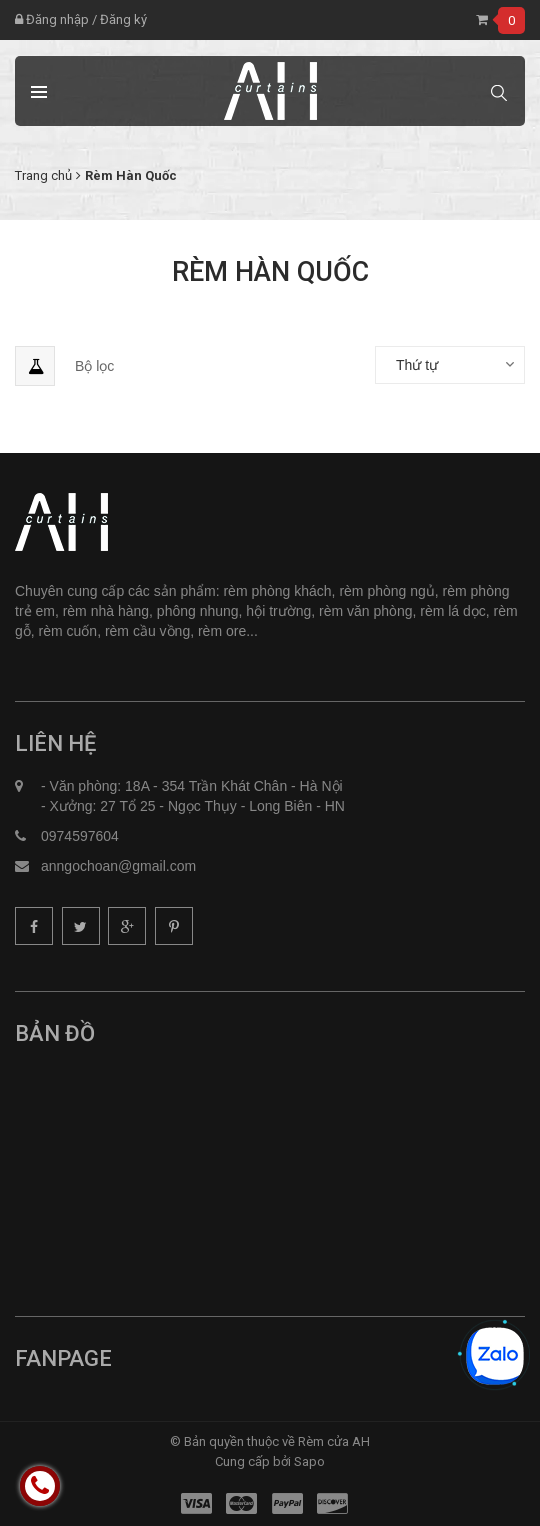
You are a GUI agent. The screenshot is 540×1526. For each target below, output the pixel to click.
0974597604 (80, 836)
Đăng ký (123, 19)
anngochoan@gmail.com (118, 866)
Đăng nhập (52, 19)
